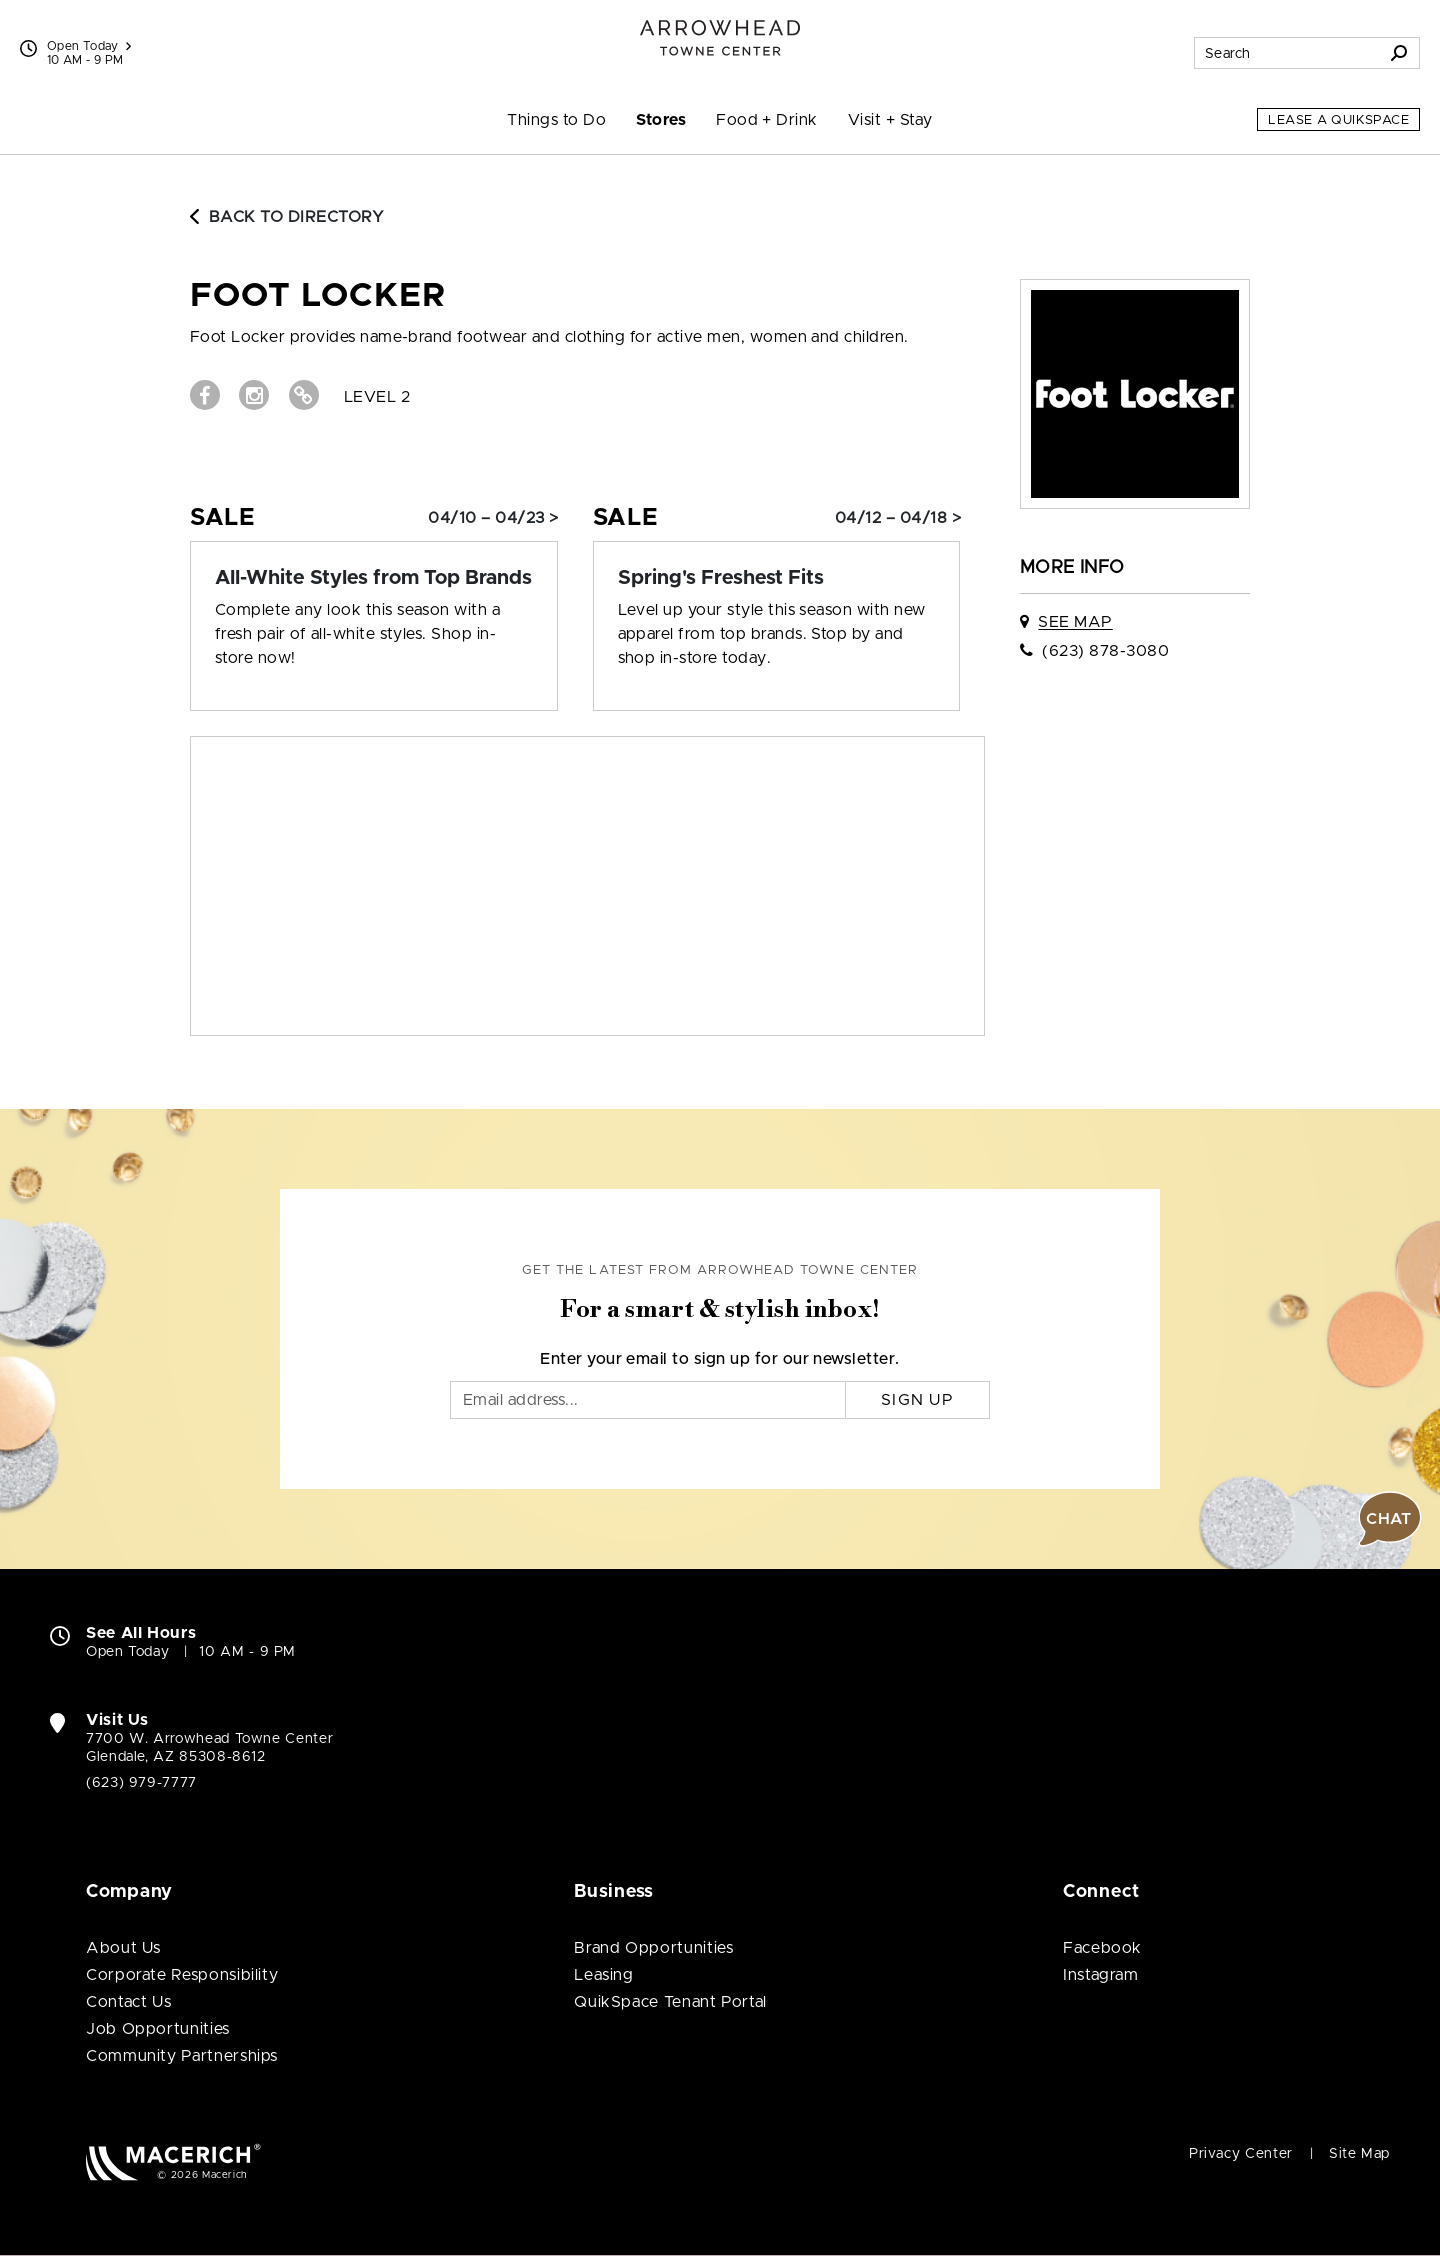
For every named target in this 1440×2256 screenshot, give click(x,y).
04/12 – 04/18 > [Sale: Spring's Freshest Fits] (898, 518)
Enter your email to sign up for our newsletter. (720, 1359)
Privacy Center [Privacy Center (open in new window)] (1241, 2154)
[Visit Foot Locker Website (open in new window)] (304, 395)
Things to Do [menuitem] (556, 120)
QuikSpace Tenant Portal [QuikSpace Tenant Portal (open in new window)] (670, 2002)
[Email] (648, 1400)
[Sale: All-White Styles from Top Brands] (374, 578)
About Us (123, 1948)
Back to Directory (287, 217)
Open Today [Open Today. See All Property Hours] (127, 1652)
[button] (1390, 1519)
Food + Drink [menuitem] (767, 120)
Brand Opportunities (653, 1948)
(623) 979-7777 (141, 1783)
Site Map (1359, 2154)
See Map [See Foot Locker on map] (1075, 622)
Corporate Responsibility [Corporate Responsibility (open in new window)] (182, 1975)
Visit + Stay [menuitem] (890, 120)
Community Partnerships (182, 2056)
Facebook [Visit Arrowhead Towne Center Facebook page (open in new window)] (1102, 1948)
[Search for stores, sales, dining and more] (1287, 53)
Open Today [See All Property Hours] (89, 46)
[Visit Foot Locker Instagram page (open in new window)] (254, 395)
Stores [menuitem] (661, 120)
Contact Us (128, 2002)
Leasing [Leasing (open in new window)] (603, 1975)
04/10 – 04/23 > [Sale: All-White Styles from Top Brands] (493, 518)
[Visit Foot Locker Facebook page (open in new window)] (205, 395)
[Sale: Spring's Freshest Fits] (777, 578)
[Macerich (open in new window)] (173, 2161)
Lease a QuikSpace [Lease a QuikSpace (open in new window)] (1338, 120)
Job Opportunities (158, 2029)
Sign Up (917, 1400)
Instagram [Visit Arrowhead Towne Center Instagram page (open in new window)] (1101, 1975)
